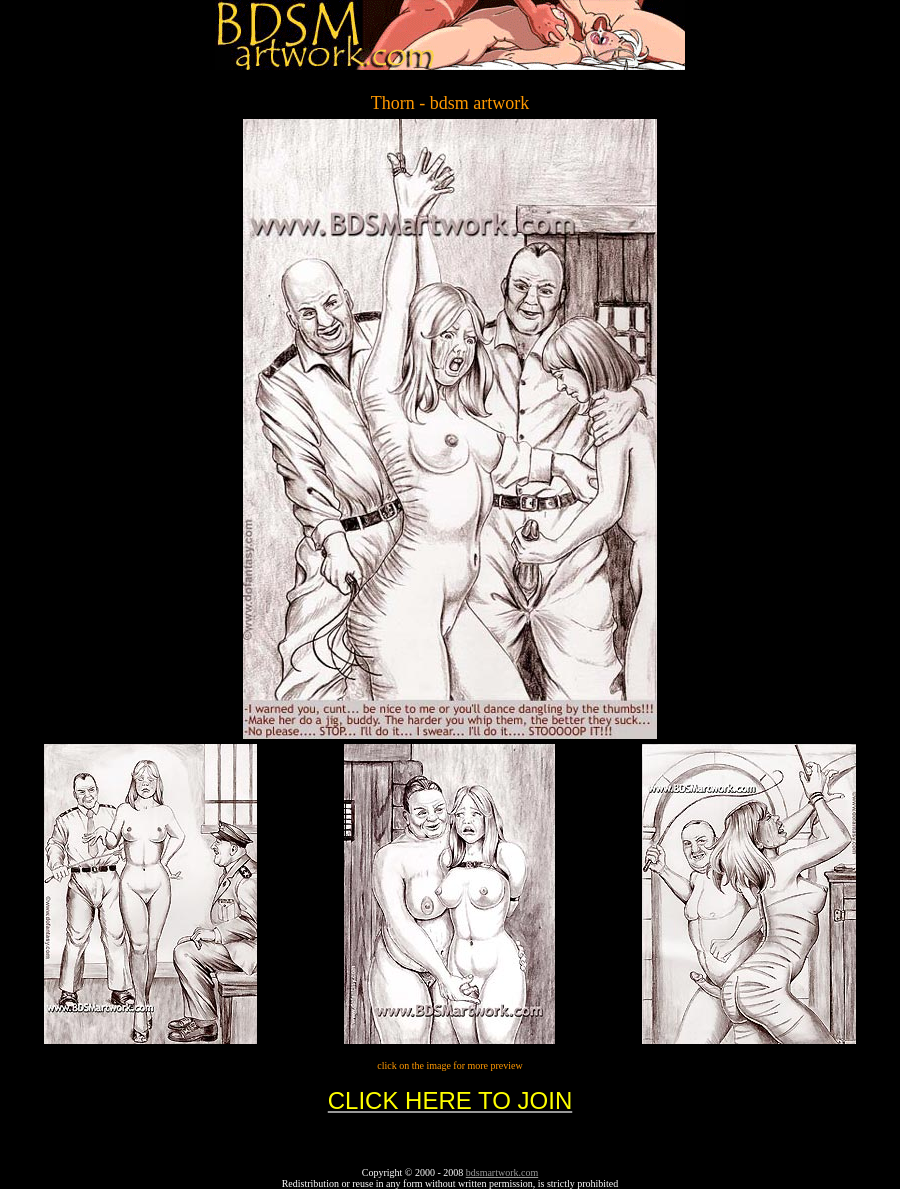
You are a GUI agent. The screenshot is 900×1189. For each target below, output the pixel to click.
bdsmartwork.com (502, 1172)
